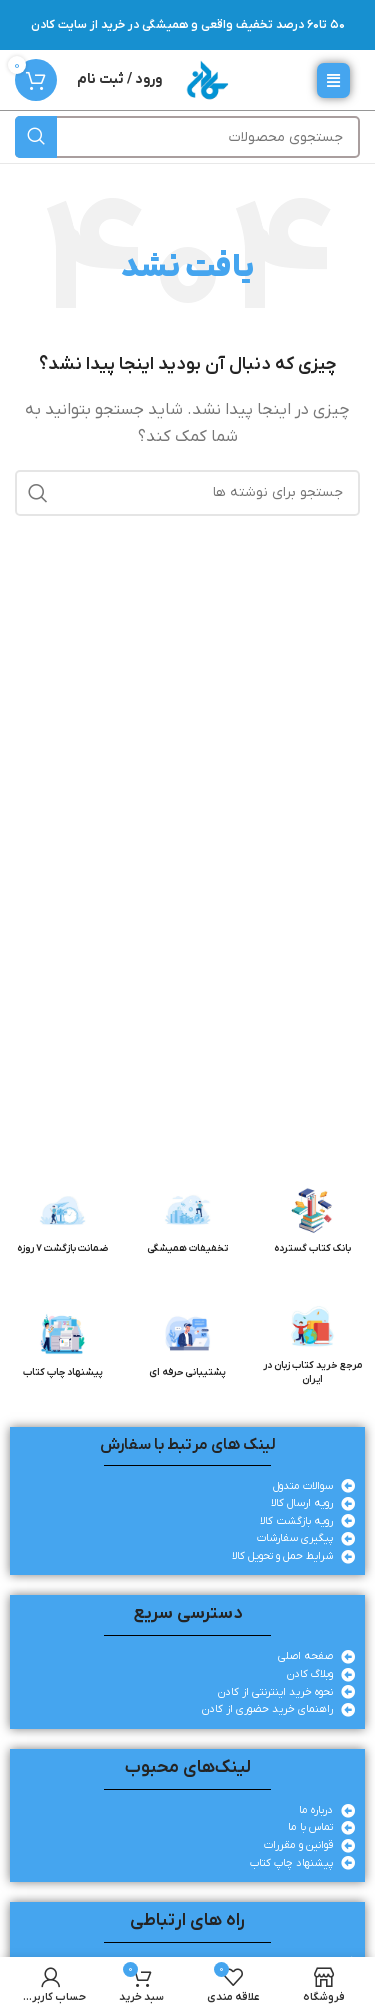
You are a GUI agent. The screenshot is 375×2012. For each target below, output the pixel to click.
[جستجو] (187, 137)
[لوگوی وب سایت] (207, 79)
